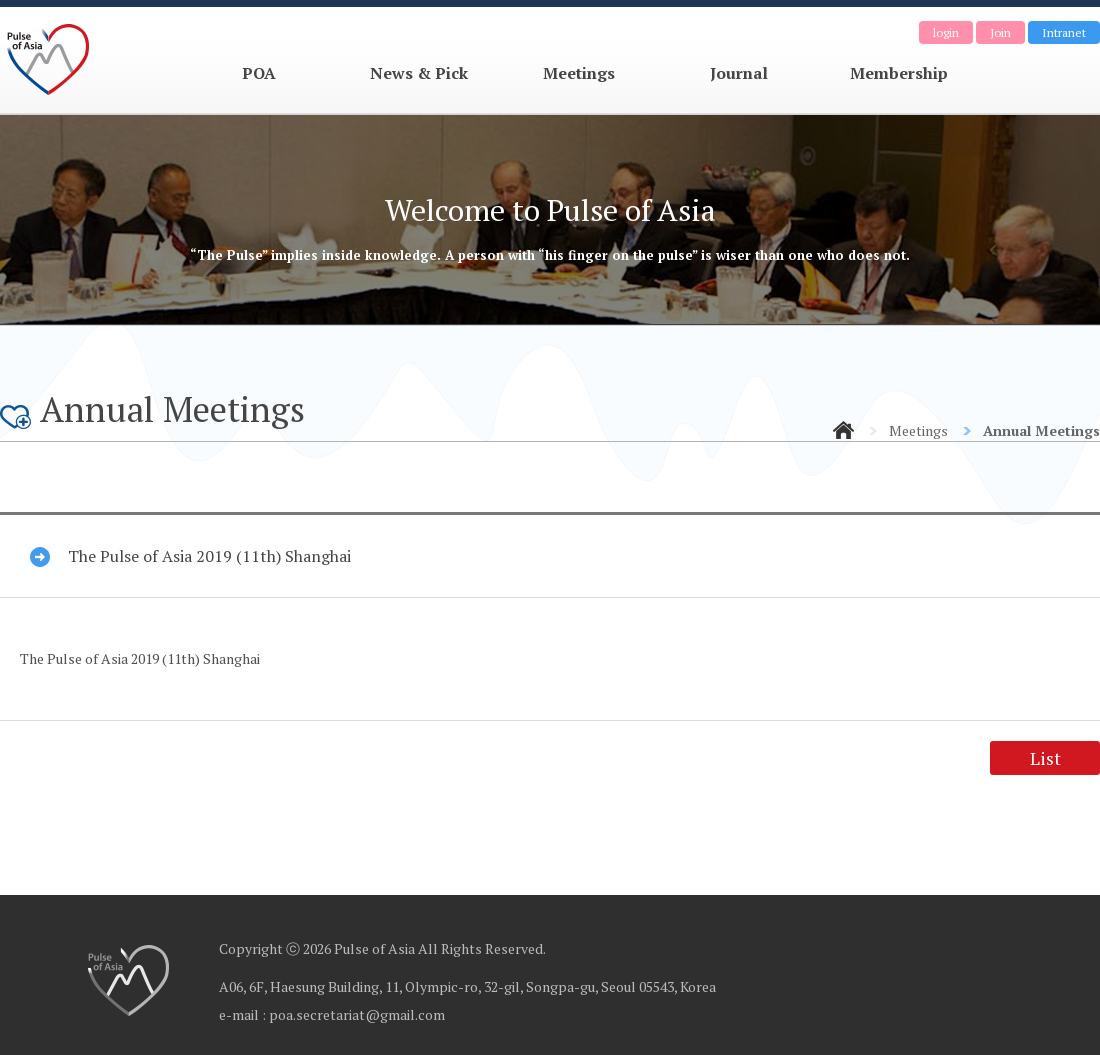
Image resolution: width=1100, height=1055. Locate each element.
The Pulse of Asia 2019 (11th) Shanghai (209, 556)
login (946, 32)
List (1045, 758)
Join (1000, 32)
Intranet (1064, 32)
